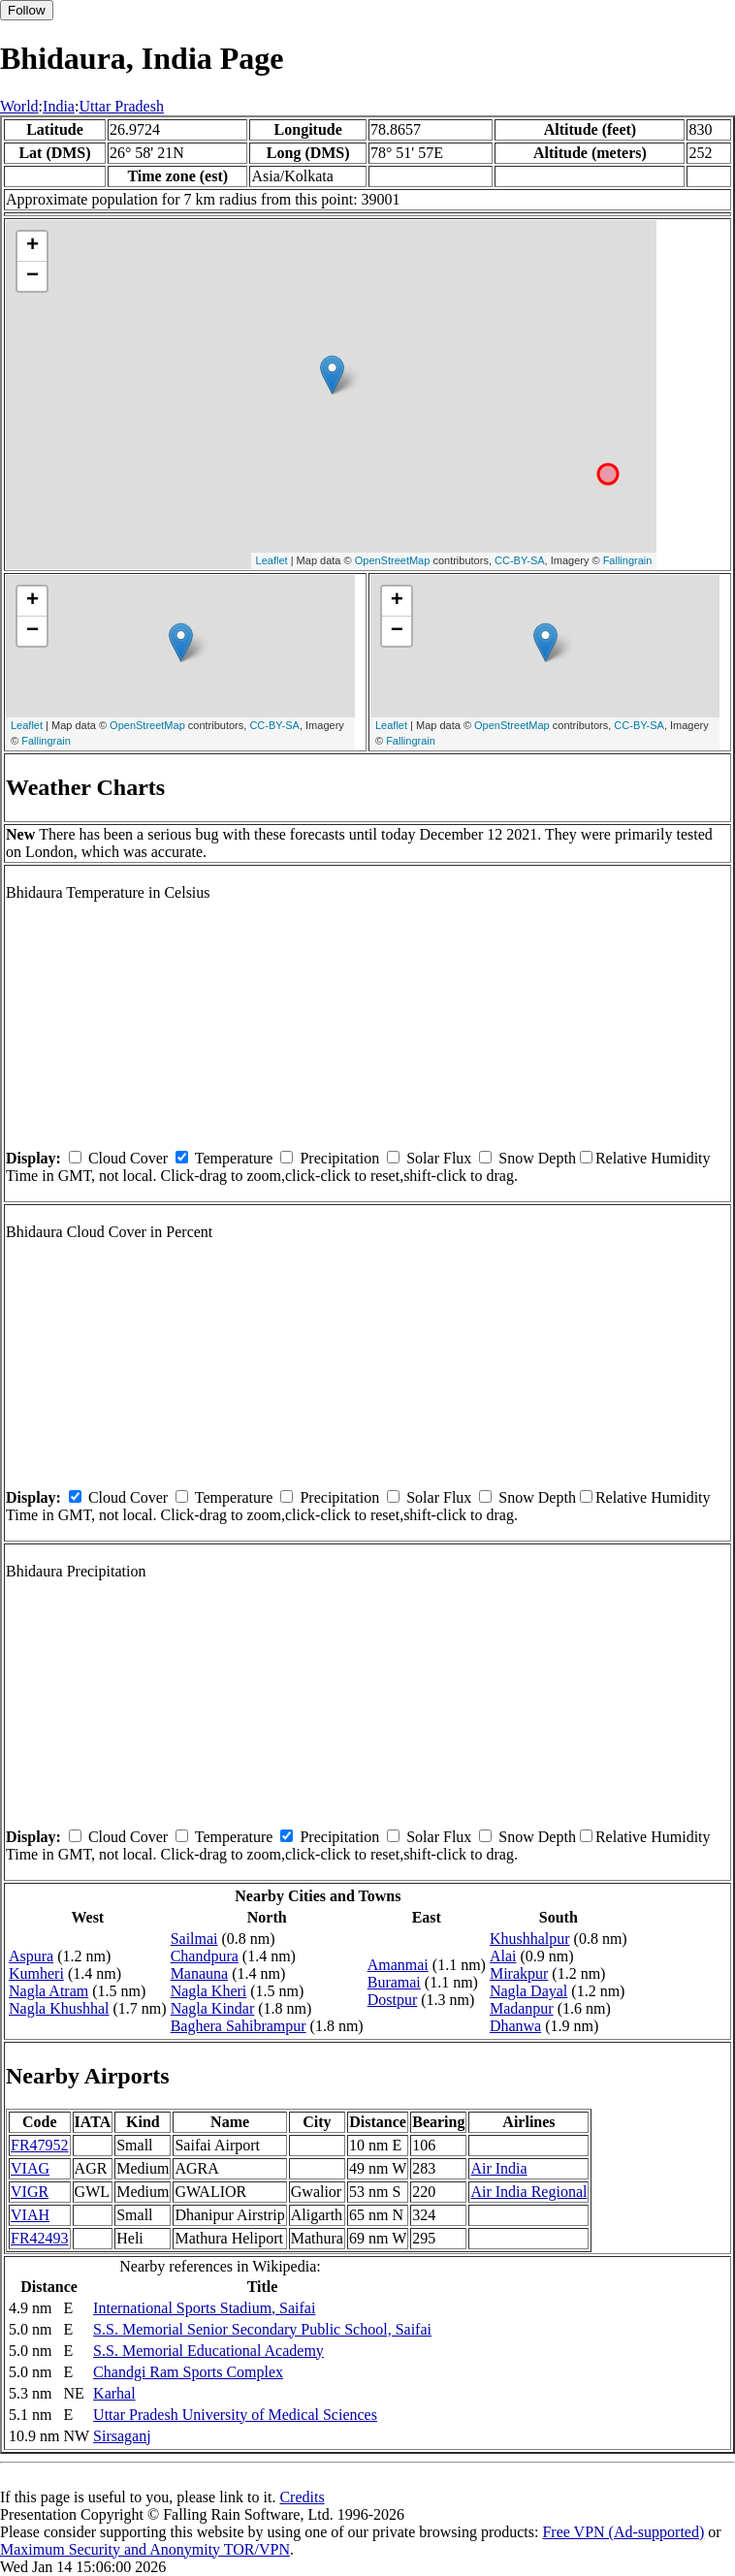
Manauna (200, 1973)
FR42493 (40, 2238)
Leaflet (272, 560)
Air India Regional (528, 2191)
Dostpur (393, 1999)
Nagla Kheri (209, 1991)
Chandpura (205, 1956)
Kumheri (36, 1973)
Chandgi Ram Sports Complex (188, 2372)
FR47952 (40, 2145)
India (59, 106)
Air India (498, 2168)
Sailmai (194, 1938)
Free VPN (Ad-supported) (623, 2532)
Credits (301, 2497)
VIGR (29, 2191)
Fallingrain (628, 560)
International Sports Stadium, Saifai (204, 2308)
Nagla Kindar (213, 2008)
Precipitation (339, 1158)
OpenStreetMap (393, 560)
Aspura (31, 1956)
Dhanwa (515, 2026)
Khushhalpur (530, 1938)
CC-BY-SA (520, 560)
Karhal (114, 2393)
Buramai (394, 1982)
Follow (27, 10)
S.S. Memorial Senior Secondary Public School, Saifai (262, 2329)
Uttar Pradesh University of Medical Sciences (235, 2414)
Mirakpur (519, 1973)
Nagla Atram (48, 1991)
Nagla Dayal (528, 1991)
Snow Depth (537, 1158)
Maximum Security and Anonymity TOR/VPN (145, 2549)
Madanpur (522, 2008)
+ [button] (32, 246)
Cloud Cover (128, 1158)
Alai (503, 1956)
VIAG (30, 2168)
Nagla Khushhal (59, 2008)
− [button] (32, 276)
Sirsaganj (122, 2436)
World (19, 106)
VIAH (30, 2215)
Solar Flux (438, 1158)
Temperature (234, 1158)
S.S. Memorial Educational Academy (208, 2350)
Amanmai (398, 1964)
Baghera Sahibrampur (238, 2026)
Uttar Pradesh (121, 106)
